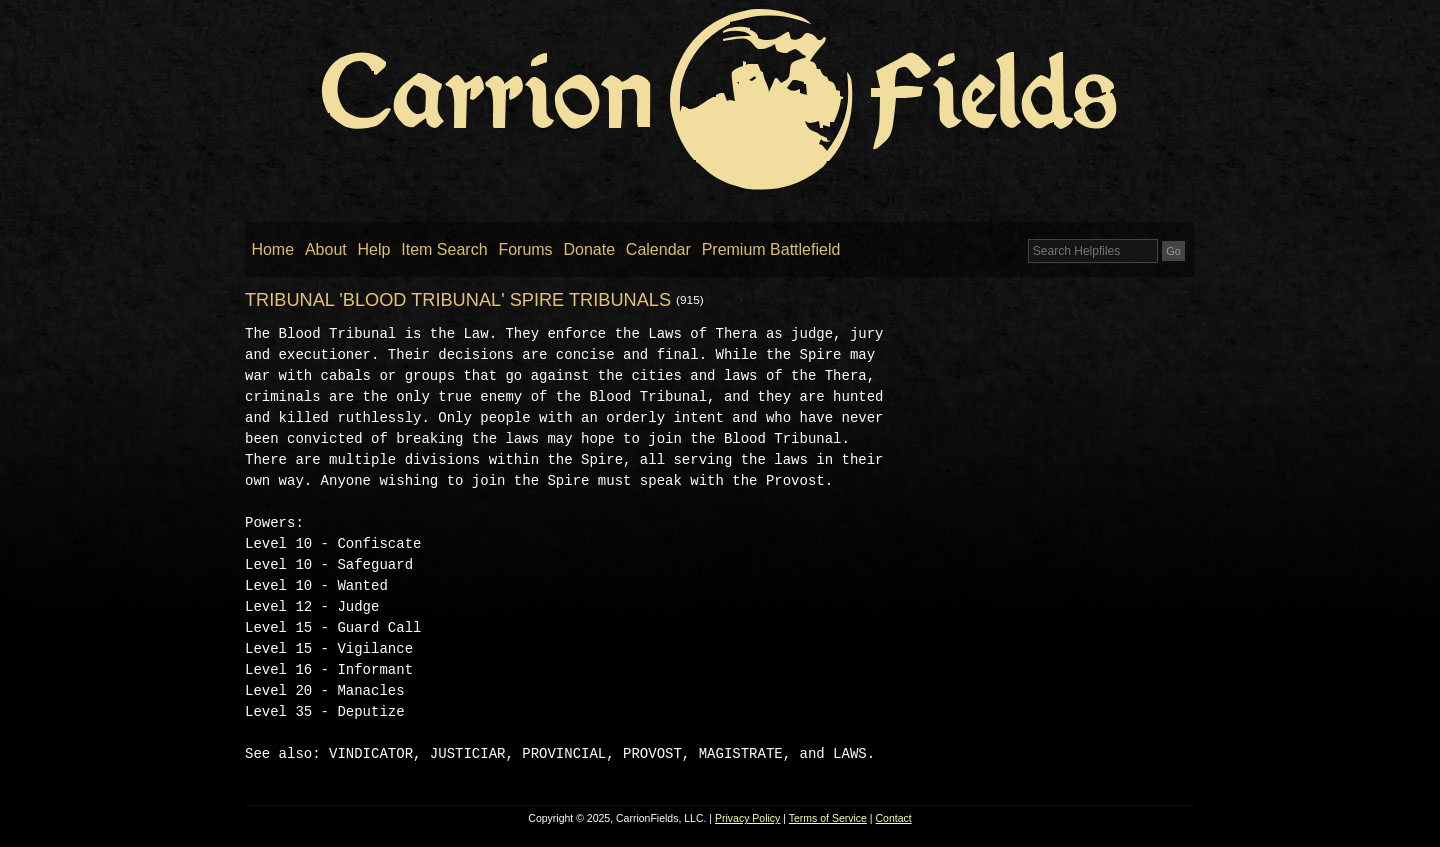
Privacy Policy (747, 818)
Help (374, 249)
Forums (525, 249)
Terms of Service (828, 818)
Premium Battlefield (771, 249)
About (326, 249)
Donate (589, 249)
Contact (894, 818)
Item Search (444, 249)
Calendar (658, 249)
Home (272, 249)
